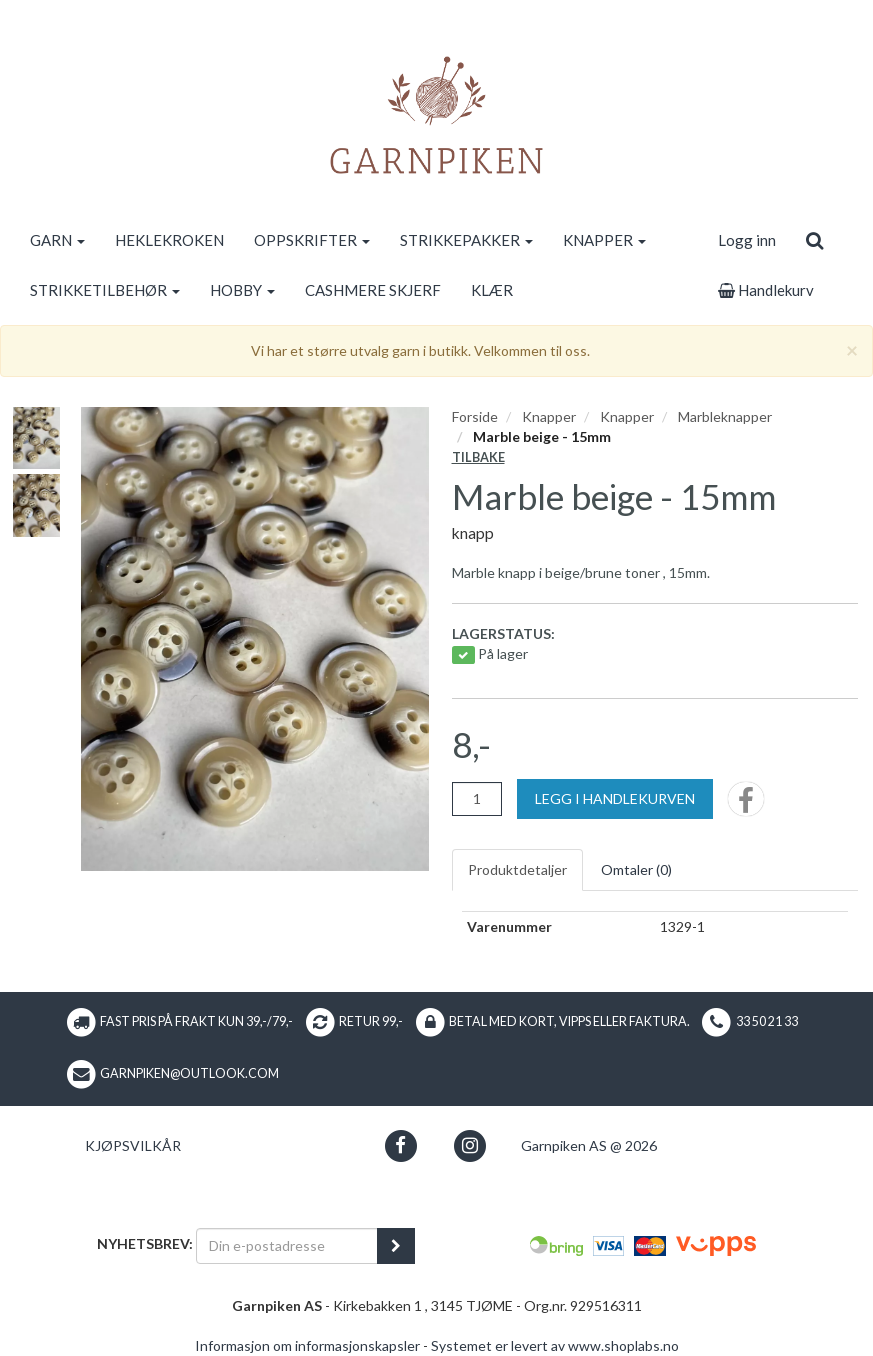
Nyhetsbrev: (145, 1243)
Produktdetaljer (517, 869)
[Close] (852, 349)
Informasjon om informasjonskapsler (307, 1345)
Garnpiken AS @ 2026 (589, 1145)
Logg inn (747, 240)
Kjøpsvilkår (133, 1145)
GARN (57, 240)
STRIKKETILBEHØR (105, 290)
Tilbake (478, 457)
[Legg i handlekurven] (615, 799)
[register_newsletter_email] (396, 1246)
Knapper (549, 416)
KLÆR (492, 290)
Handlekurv (766, 290)
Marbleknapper (725, 416)
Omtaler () (636, 869)
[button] (400, 1145)
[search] (814, 240)
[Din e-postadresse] (287, 1246)
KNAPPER (604, 240)
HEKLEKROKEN (169, 240)
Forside (475, 416)
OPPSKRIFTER (312, 240)
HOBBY (242, 290)
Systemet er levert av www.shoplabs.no (555, 1345)
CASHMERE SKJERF (373, 290)
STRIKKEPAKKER (466, 240)
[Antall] (477, 799)
